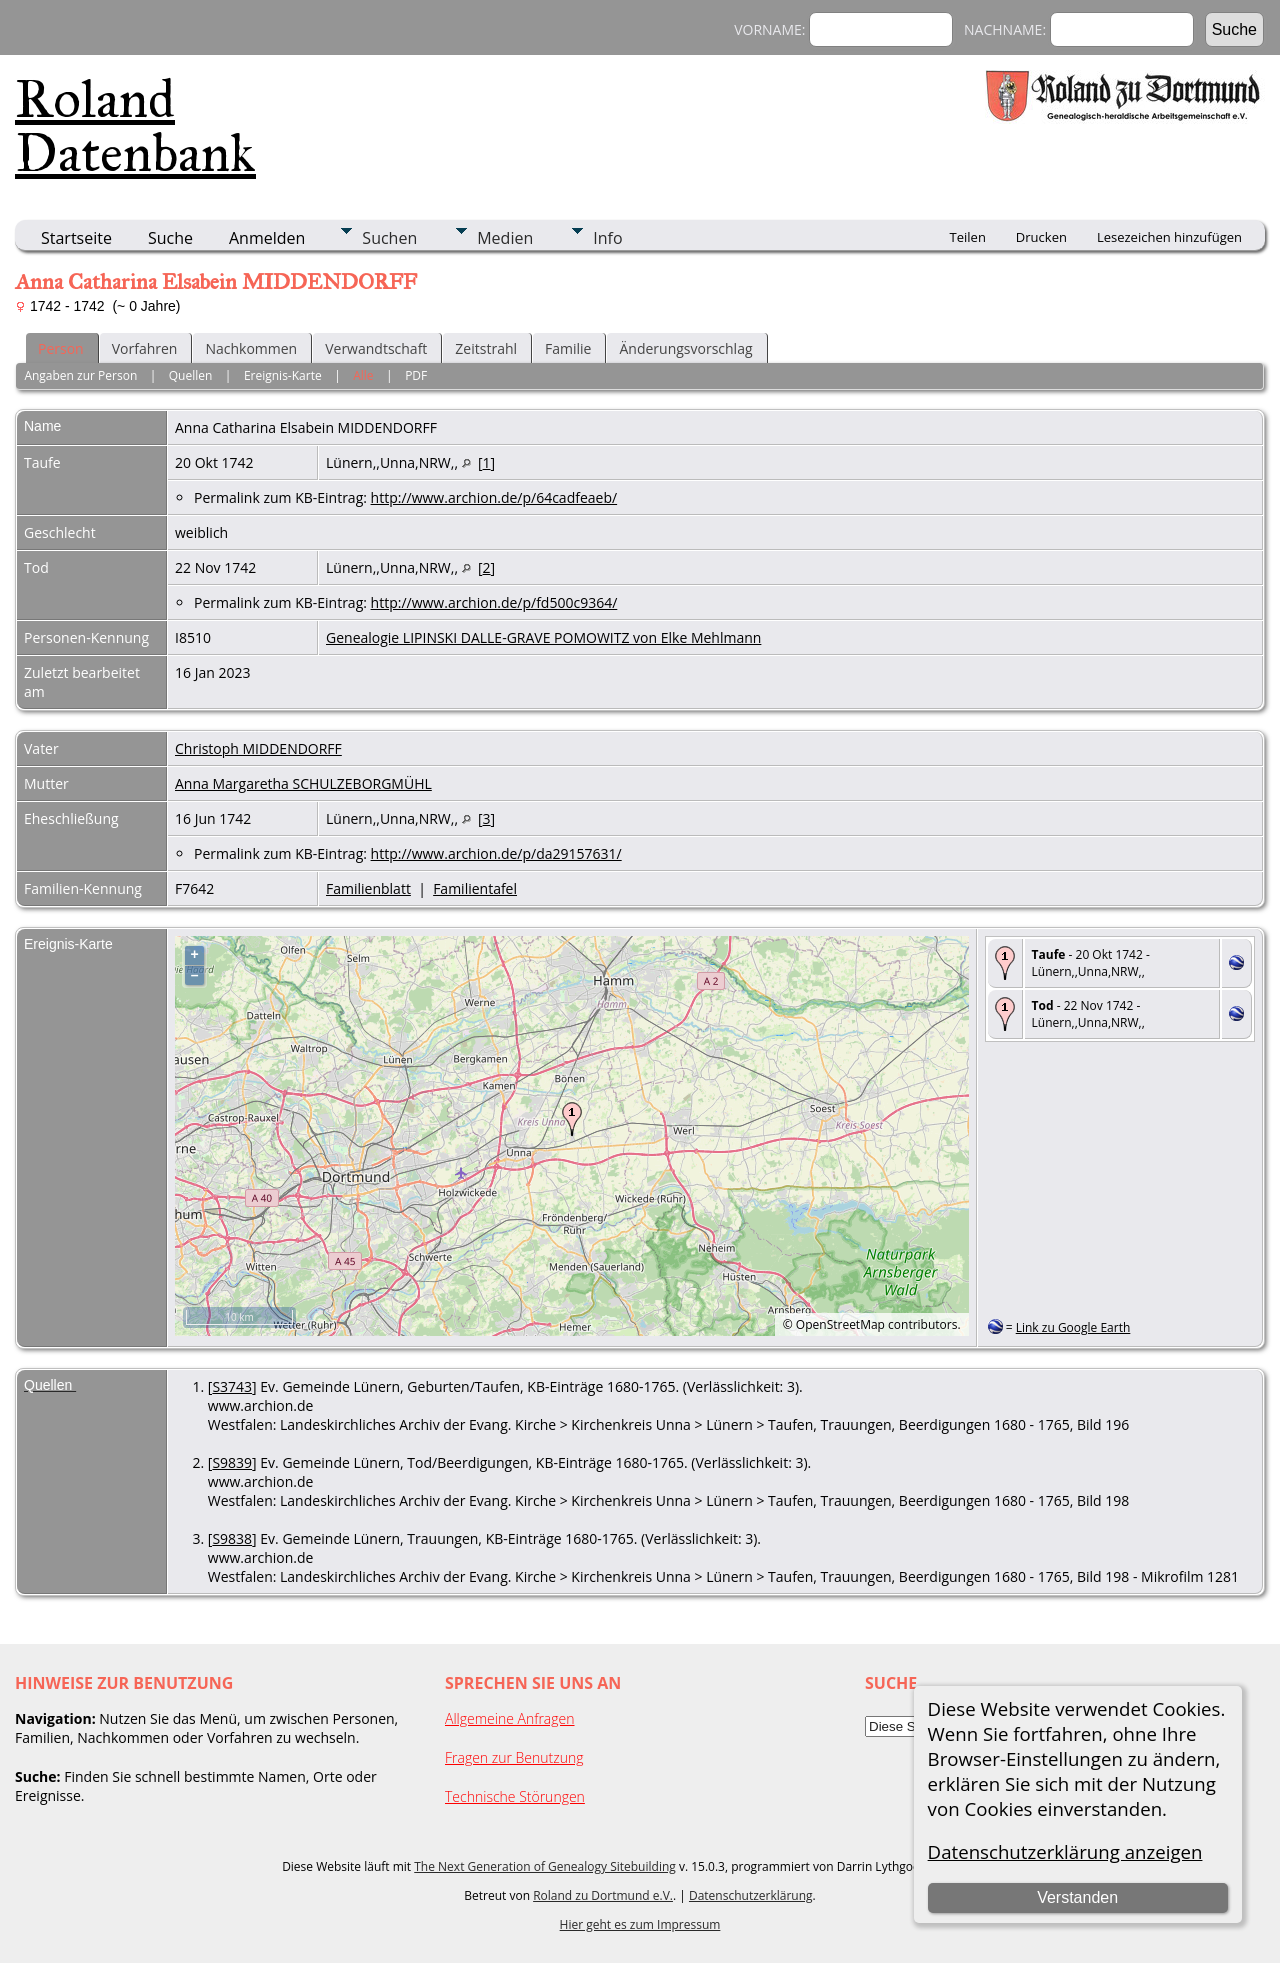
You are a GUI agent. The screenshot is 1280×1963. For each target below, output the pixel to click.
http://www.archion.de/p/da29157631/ (496, 853)
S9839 (232, 1462)
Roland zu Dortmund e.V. (603, 1895)
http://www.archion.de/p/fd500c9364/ (494, 602)
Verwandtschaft (376, 348)
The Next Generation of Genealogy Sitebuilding (545, 1866)
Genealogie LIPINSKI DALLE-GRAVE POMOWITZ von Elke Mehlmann (543, 637)
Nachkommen (251, 348)
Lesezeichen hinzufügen (1169, 237)
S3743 (232, 1386)
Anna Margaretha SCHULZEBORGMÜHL (303, 783)
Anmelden (267, 238)
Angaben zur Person (80, 375)
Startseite (76, 238)
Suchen (389, 238)
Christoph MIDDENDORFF (258, 748)
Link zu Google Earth (1073, 1327)
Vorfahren (145, 348)
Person (61, 348)
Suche (170, 238)
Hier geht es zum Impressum (640, 1924)
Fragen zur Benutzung (514, 1757)
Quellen (191, 375)
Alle (363, 375)
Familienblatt (368, 888)
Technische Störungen (515, 1796)
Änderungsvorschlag (685, 348)
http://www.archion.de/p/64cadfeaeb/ (494, 497)
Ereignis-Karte (283, 375)
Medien (505, 238)
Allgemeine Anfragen (510, 1718)
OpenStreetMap (840, 1324)
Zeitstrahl (486, 348)
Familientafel (475, 888)
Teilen (968, 237)
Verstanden (1077, 1897)
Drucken (1041, 237)
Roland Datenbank (135, 126)
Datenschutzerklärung (751, 1895)
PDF (416, 375)
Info (607, 238)
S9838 (232, 1538)
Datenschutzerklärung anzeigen (1065, 1851)
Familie (568, 348)
